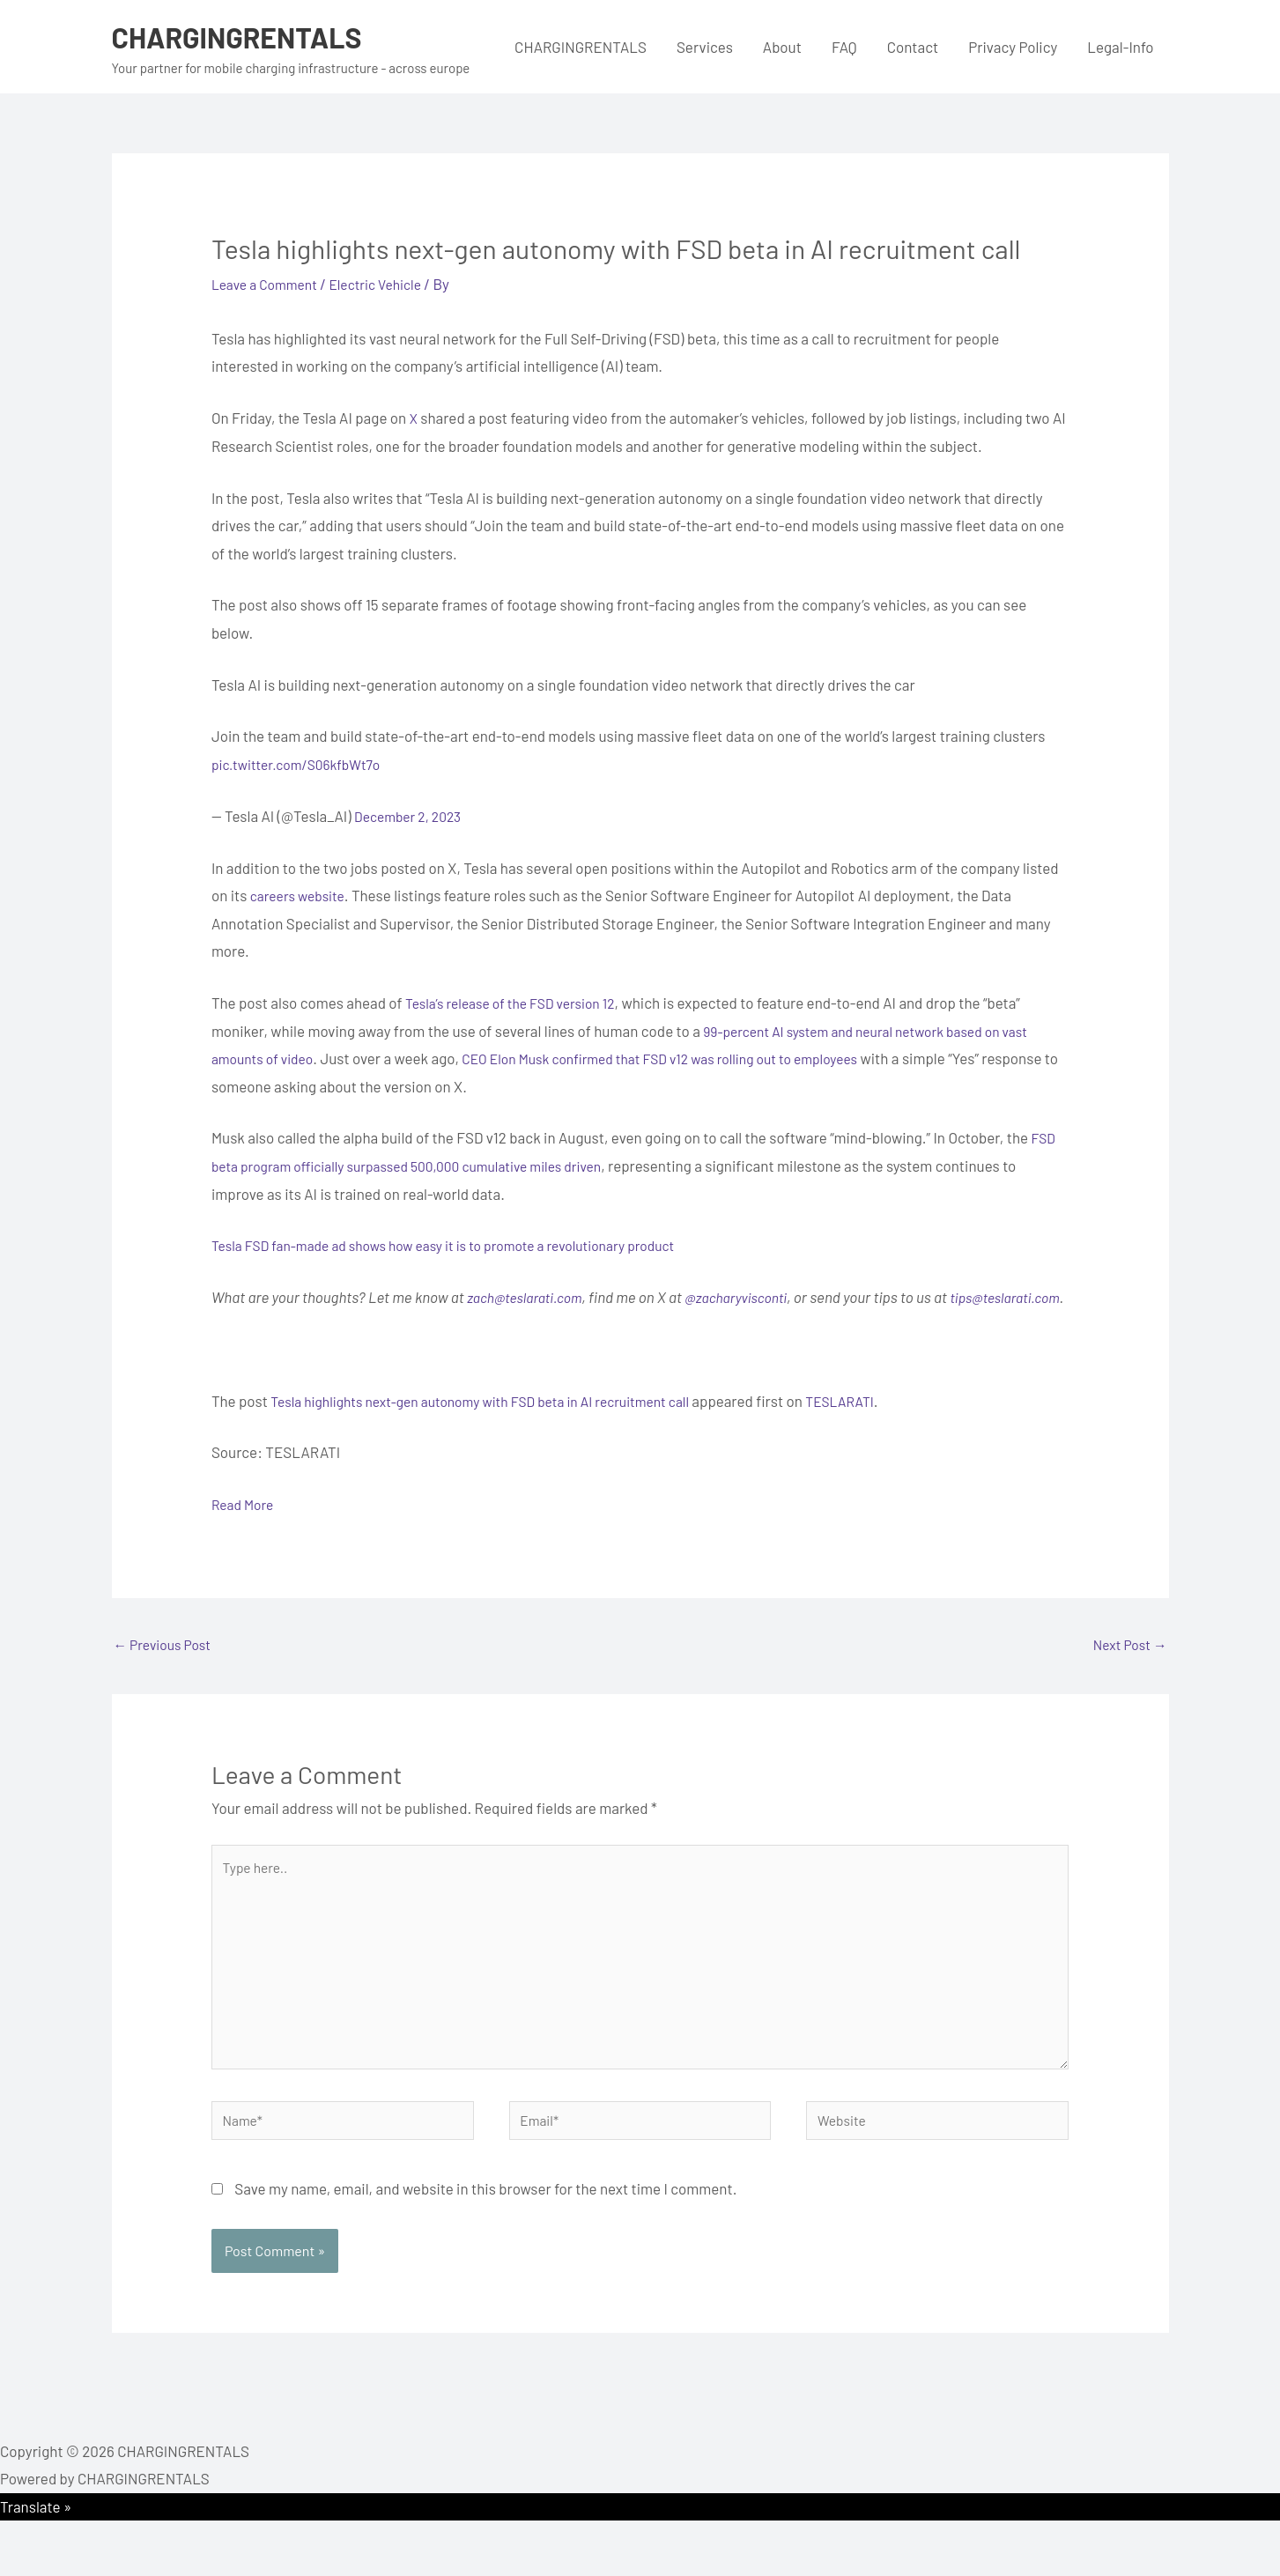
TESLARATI (883, 1428)
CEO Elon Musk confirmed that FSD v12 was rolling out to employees (688, 1058)
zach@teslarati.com (530, 1297)
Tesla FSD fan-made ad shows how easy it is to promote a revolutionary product (465, 1245)
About (782, 47)
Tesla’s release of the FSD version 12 (520, 1002)
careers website (301, 895)
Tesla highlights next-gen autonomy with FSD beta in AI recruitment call (499, 1428)
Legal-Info (1120, 47)
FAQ (844, 47)
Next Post (1126, 1674)
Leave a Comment (269, 283)
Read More (245, 1532)
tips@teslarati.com (271, 1325)
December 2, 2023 (412, 816)
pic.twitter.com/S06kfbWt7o (303, 764)
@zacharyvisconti (752, 1297)
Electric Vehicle (389, 283)
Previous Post (167, 1674)
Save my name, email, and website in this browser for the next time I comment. (485, 2244)
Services (705, 47)
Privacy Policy (1012, 47)
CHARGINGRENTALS (249, 36)
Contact (913, 47)
